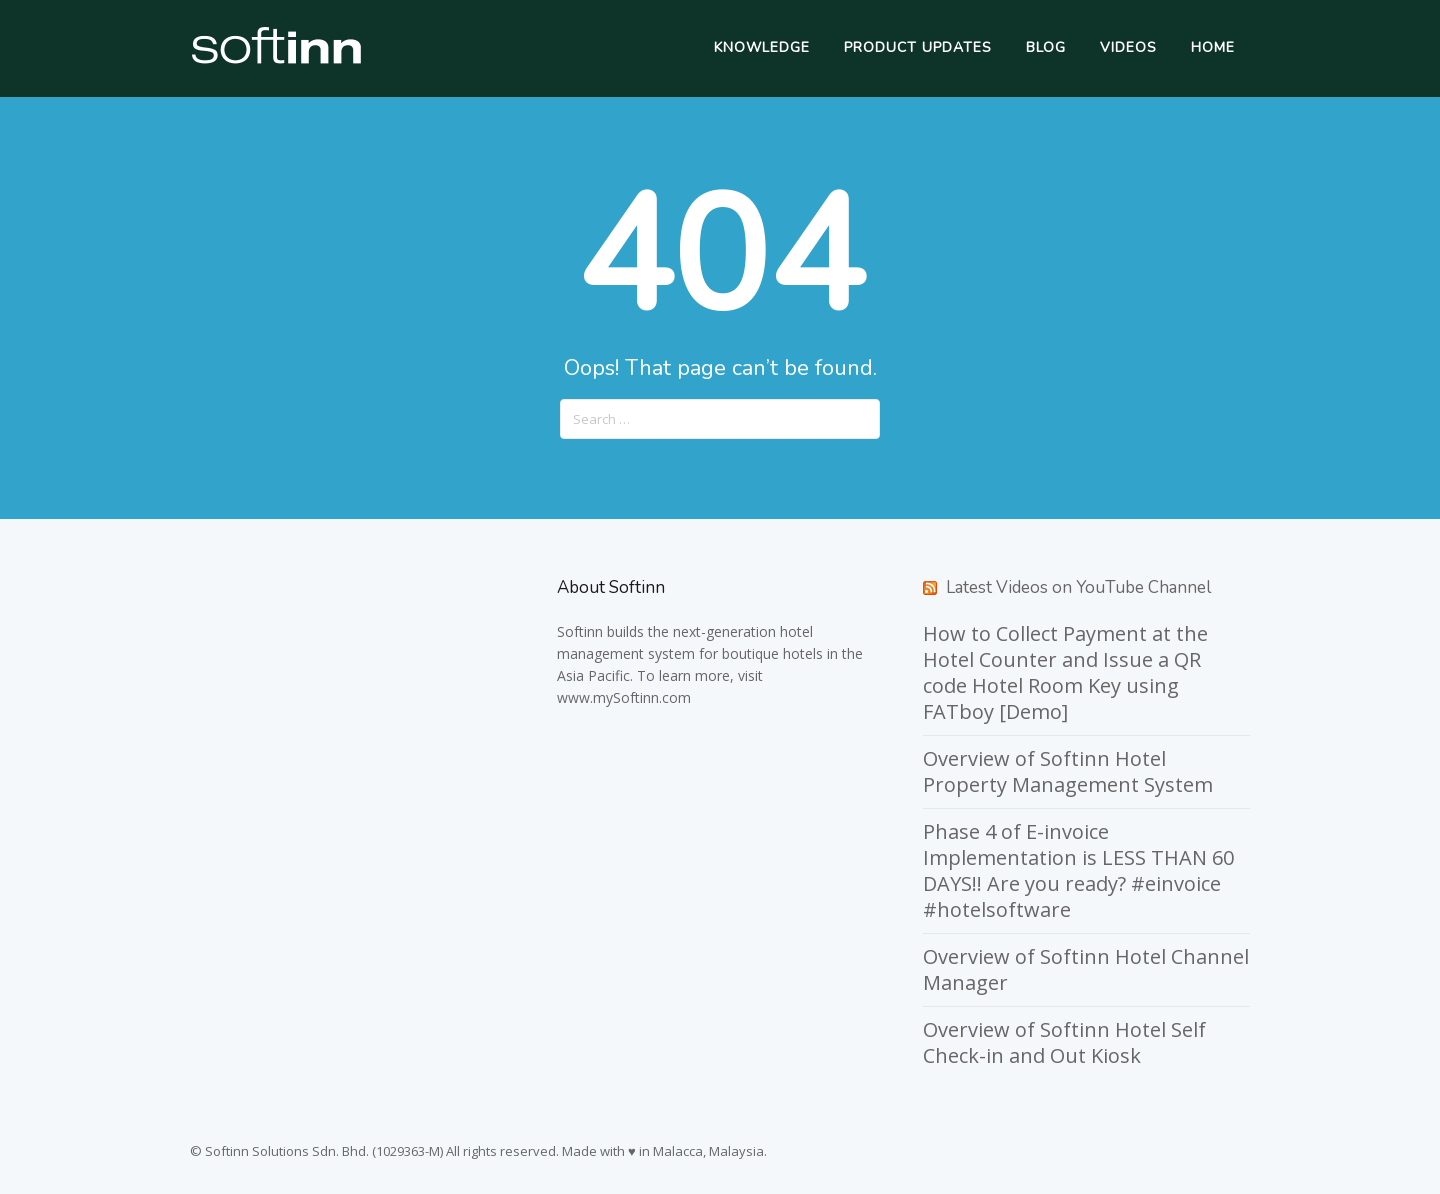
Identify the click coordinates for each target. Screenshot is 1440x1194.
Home (1213, 47)
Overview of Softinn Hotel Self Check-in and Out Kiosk (1064, 1042)
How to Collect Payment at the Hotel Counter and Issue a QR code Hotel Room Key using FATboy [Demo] (1065, 672)
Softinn (580, 631)
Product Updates (918, 47)
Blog (1046, 47)
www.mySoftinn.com (624, 697)
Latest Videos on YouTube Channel (1078, 587)
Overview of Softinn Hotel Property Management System (1068, 771)
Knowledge (762, 47)
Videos (1128, 47)
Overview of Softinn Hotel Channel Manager (1086, 969)
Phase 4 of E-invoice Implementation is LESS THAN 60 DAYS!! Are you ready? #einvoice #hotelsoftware (1078, 870)
